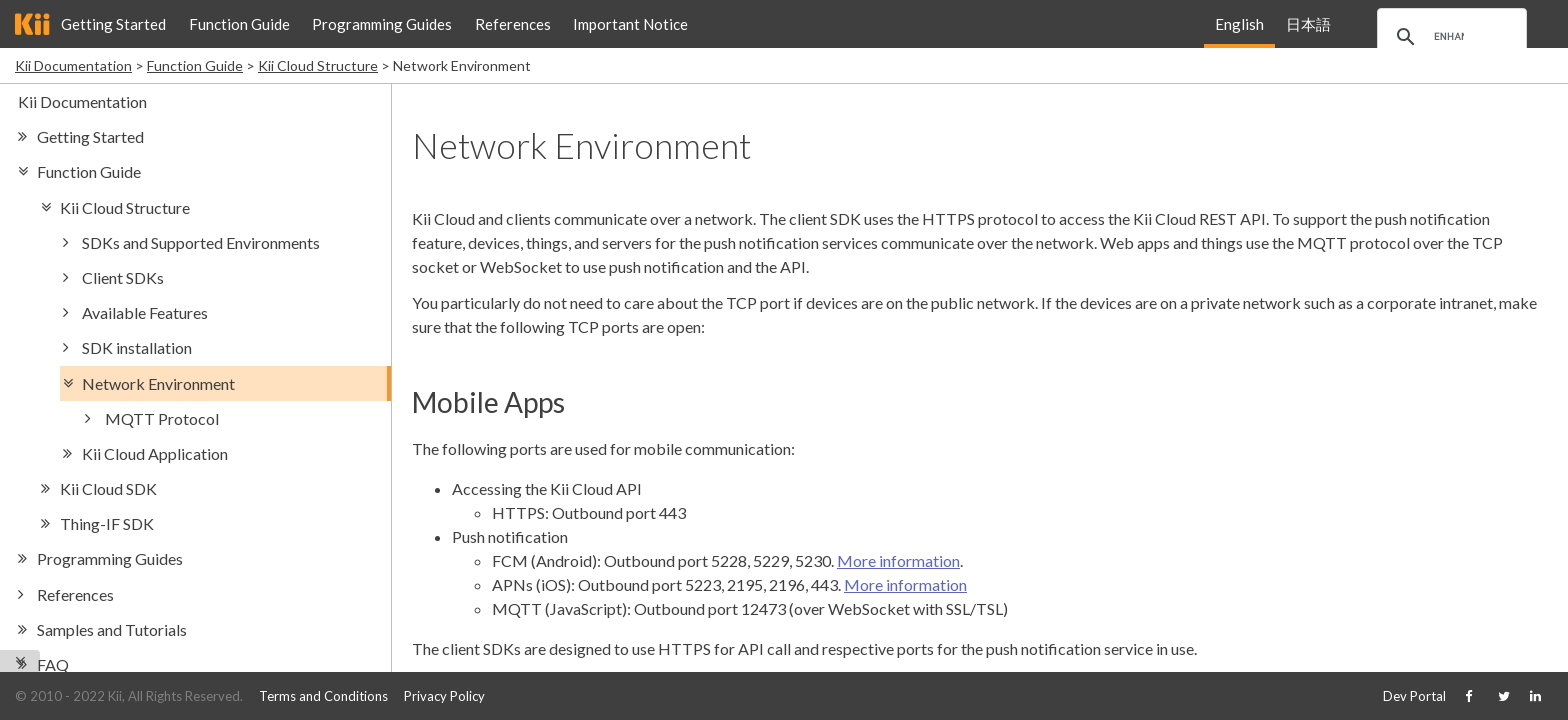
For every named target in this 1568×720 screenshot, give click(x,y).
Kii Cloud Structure (318, 65)
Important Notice (630, 24)
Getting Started (113, 24)
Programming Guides (382, 24)
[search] (1449, 37)
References (513, 24)
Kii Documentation (73, 65)
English (1239, 24)
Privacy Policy (444, 696)
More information (898, 560)
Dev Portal (1414, 696)
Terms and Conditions (323, 696)
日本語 (1308, 24)
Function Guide (239, 24)
